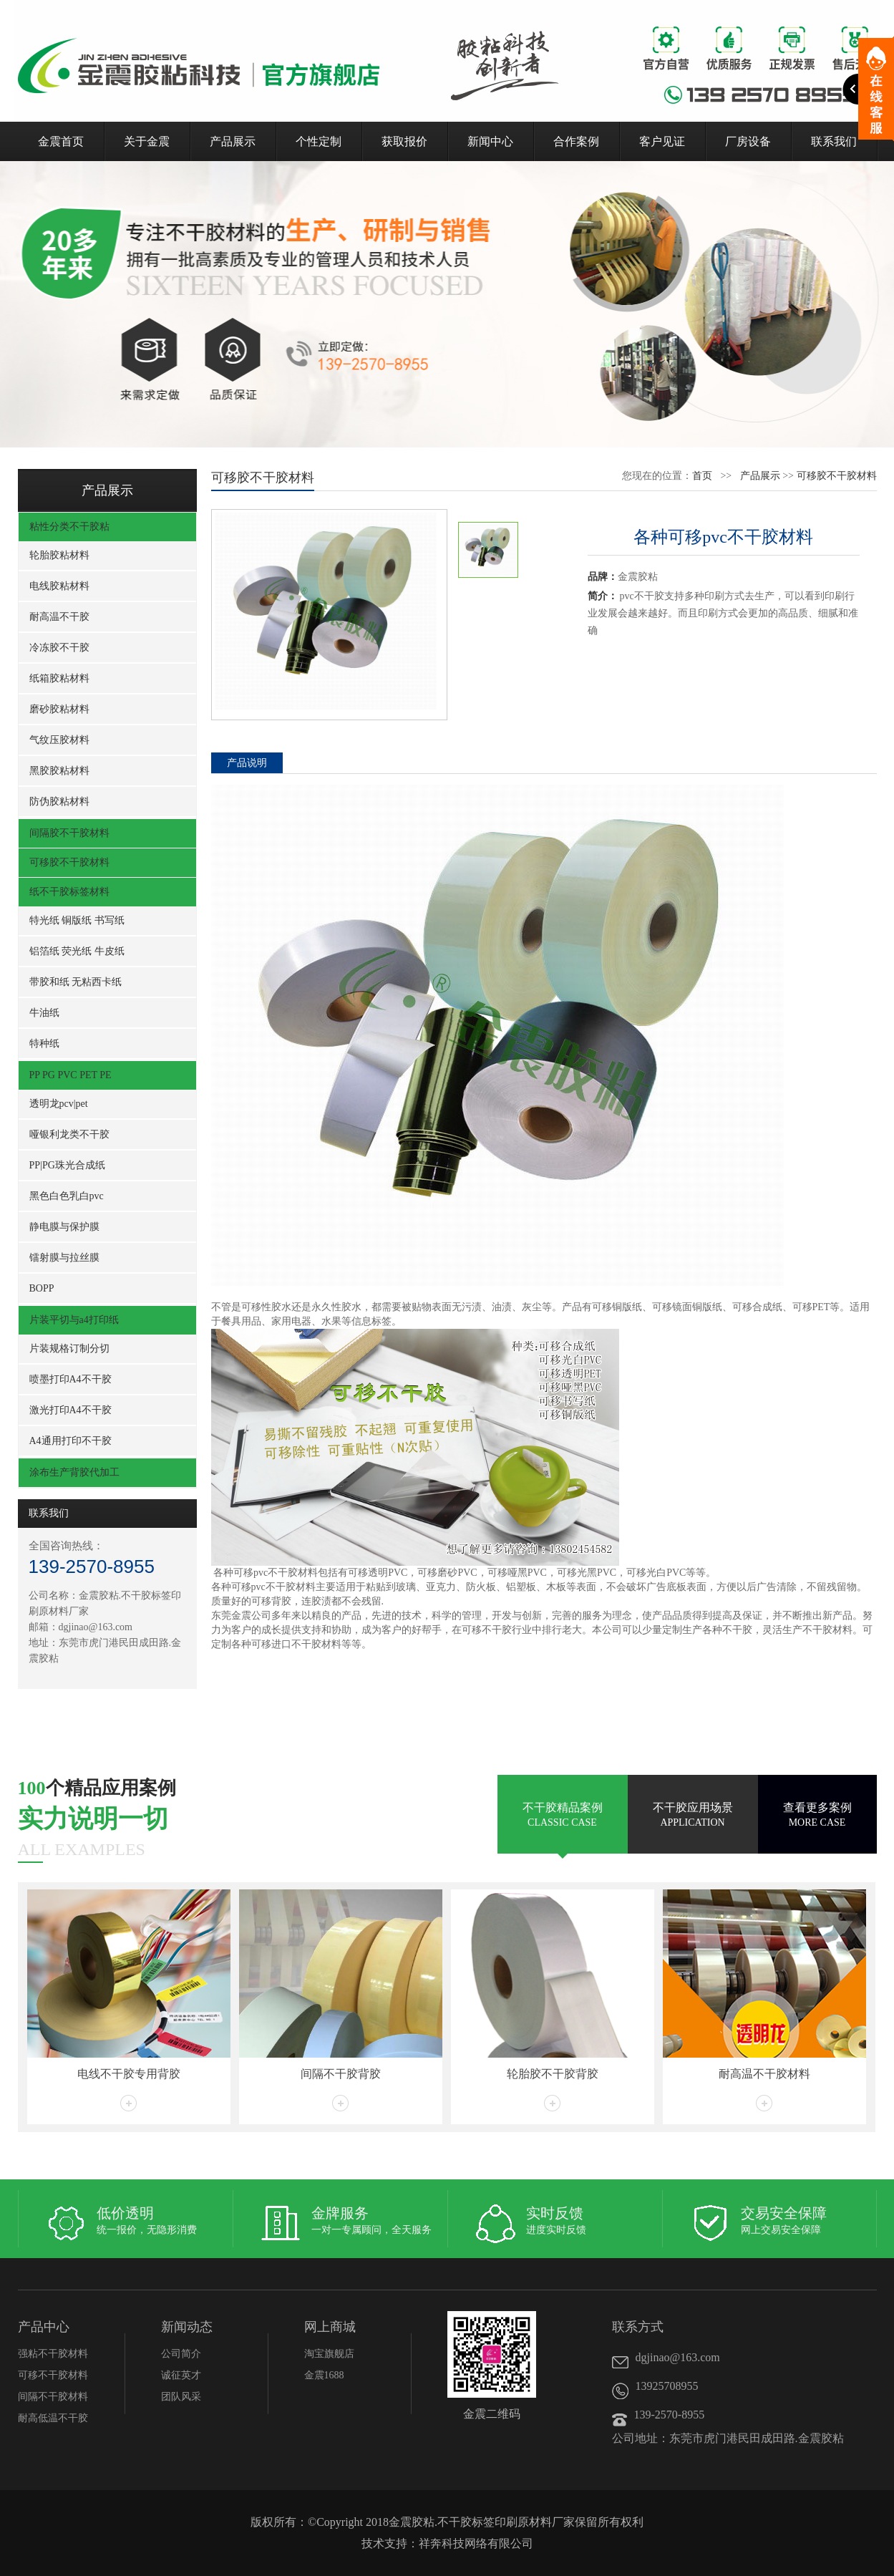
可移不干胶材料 (53, 2375)
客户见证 (662, 141)
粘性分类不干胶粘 (69, 526)
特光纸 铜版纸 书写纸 (77, 920)
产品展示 (233, 141)
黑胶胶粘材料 (59, 770)
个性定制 (318, 141)
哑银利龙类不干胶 (69, 1134)
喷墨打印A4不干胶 (70, 1379)
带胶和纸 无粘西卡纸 (75, 982)
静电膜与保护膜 (64, 1226)
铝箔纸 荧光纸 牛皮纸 (77, 951)
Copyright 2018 (352, 2522)
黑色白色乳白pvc (66, 1196)
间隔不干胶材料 (53, 2396)
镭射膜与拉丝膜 (64, 1257)
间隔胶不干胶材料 (69, 833)
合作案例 (576, 141)
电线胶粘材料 (59, 586)
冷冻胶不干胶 (59, 647)
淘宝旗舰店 (329, 2353)
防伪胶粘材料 (59, 801)
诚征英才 (181, 2375)
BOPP (41, 1288)
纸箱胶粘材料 (59, 678)
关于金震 (147, 141)
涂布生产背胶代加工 (74, 1472)
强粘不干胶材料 (53, 2353)
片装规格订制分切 (69, 1348)
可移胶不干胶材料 (69, 862)
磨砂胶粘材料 (59, 709)
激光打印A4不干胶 (70, 1410)
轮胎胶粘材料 (59, 555)
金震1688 (324, 2375)
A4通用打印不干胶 (70, 1440)
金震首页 (61, 141)
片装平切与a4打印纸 (74, 1319)
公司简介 (181, 2353)
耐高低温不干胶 (53, 2418)
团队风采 (181, 2396)
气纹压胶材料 (59, 740)
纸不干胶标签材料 (69, 891)
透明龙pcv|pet (58, 1103)
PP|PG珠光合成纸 (67, 1165)
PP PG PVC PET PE (70, 1075)
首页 (702, 475)
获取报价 (404, 141)
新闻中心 (490, 141)
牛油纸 (44, 1012)
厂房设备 (748, 141)
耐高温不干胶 (59, 616)
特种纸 (44, 1043)
